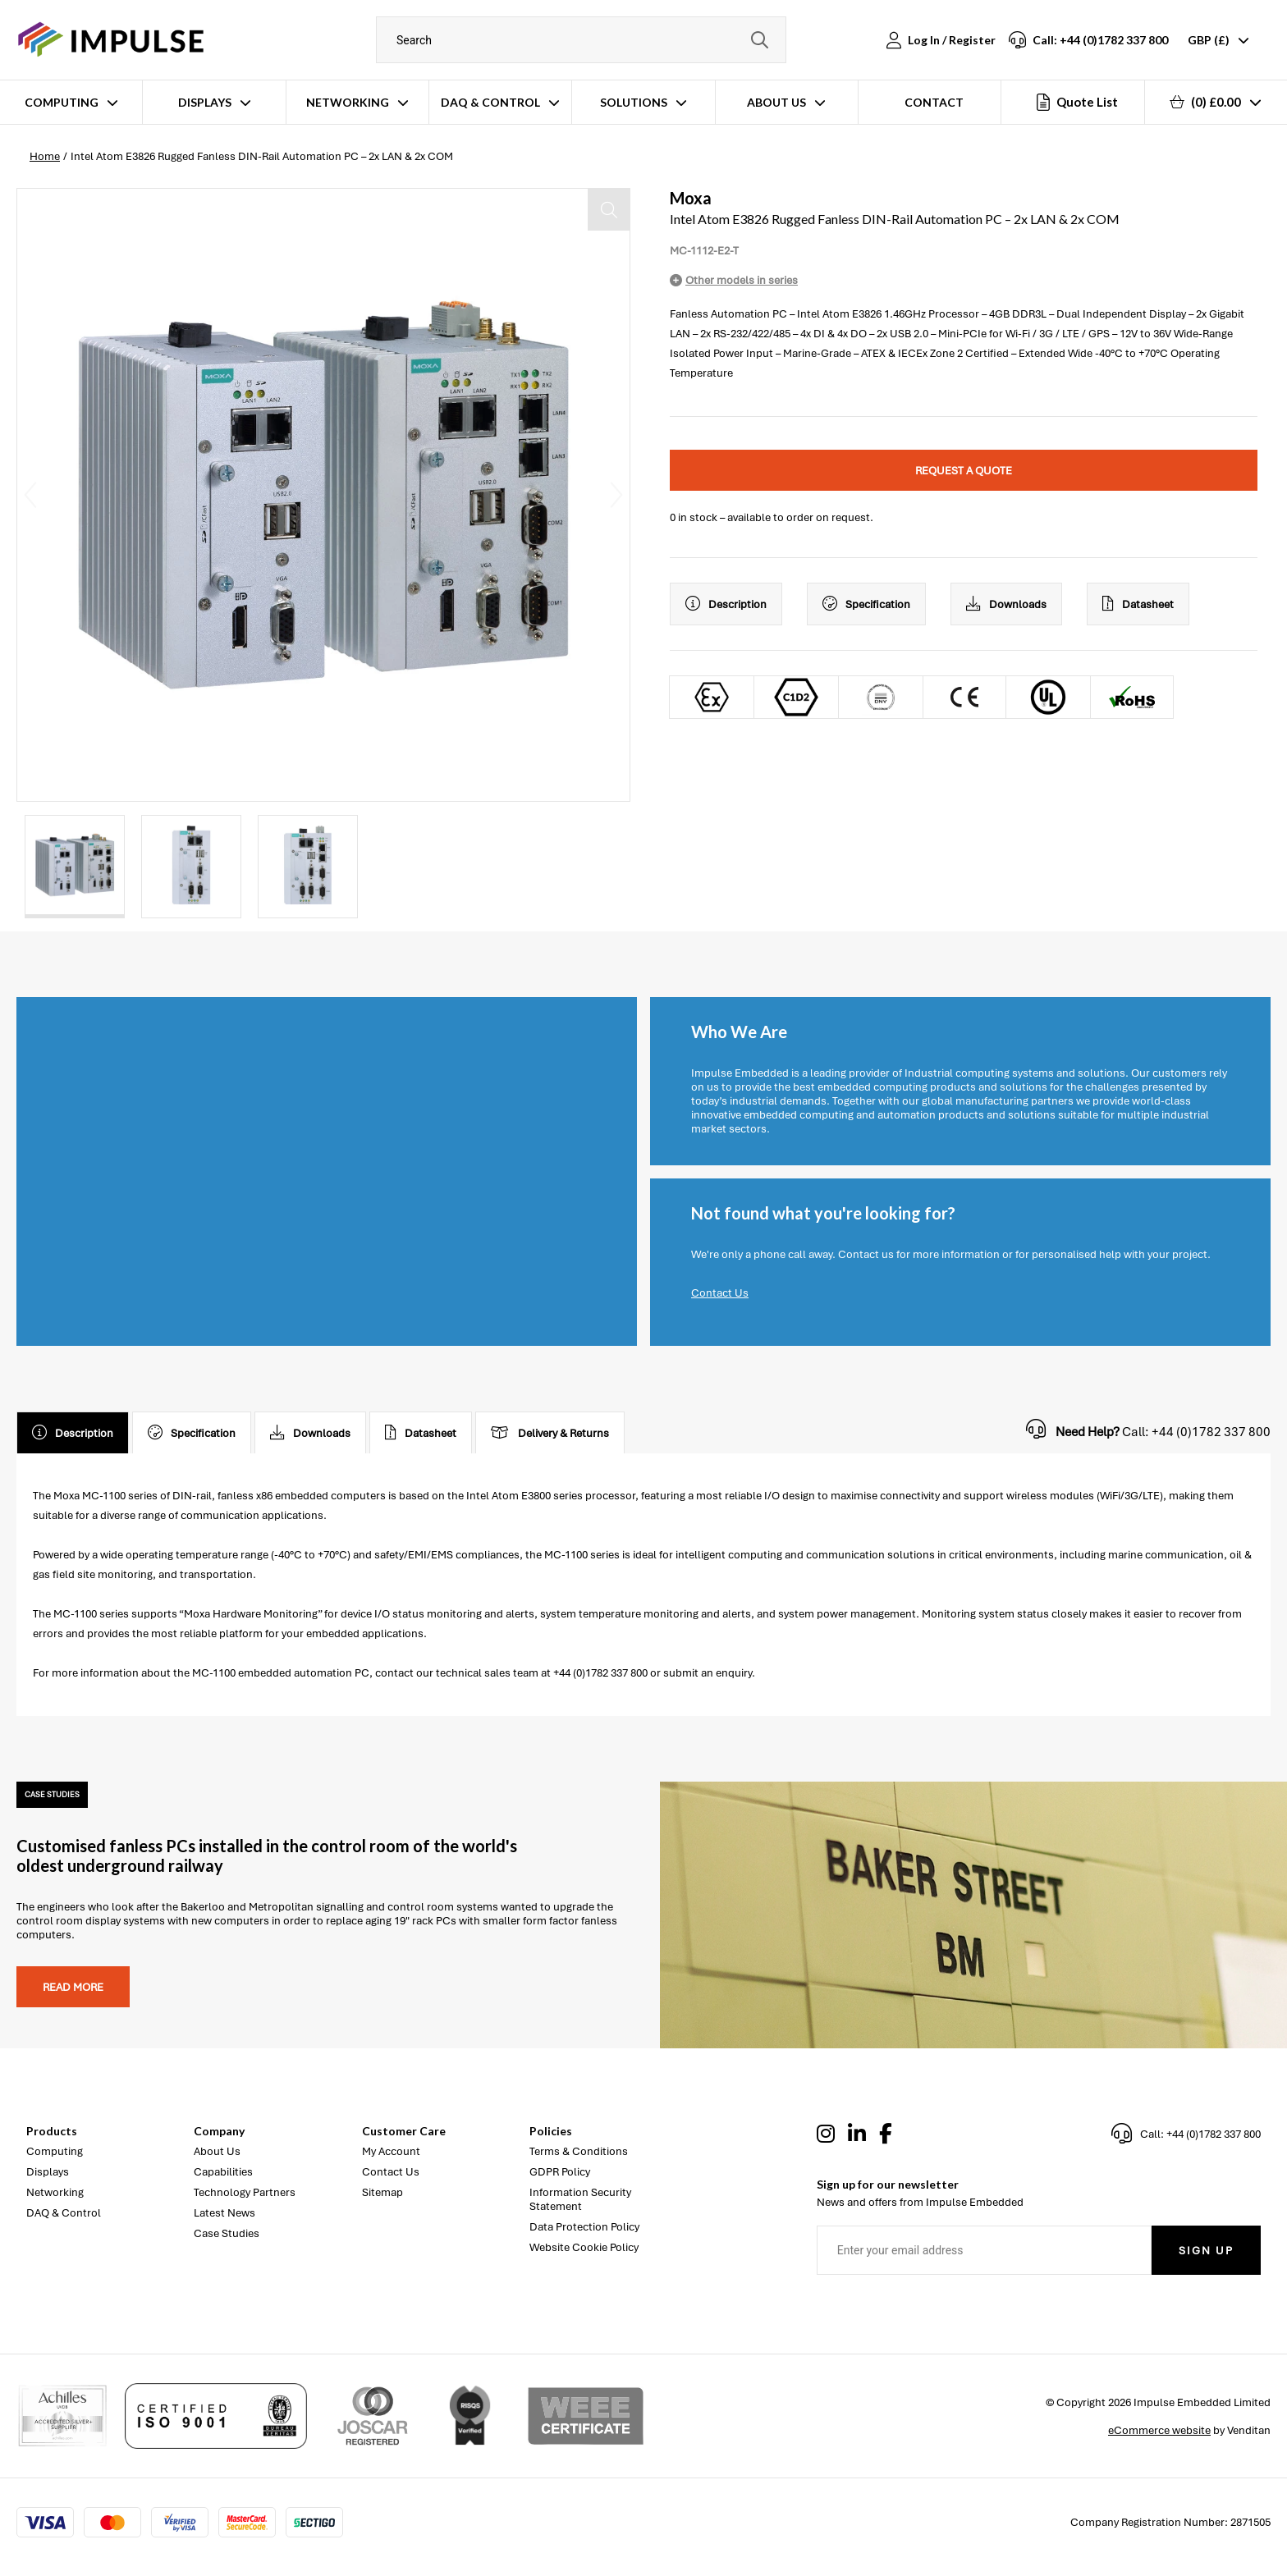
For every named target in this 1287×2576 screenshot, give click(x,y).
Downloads (1006, 604)
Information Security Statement (580, 2199)
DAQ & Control (490, 102)
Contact (934, 102)
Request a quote (963, 471)
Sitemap (382, 2192)
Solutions (633, 102)
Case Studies (226, 2233)
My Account (391, 2151)
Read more (73, 1987)
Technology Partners (244, 2192)
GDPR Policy (559, 2172)
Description (726, 604)
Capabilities (223, 2172)
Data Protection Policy (584, 2227)
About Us (776, 102)
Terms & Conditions (578, 2151)
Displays (204, 102)
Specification (866, 604)
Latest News (224, 2213)
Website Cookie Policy (584, 2247)
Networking (347, 102)
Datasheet (1138, 604)
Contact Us (720, 1293)
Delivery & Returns (550, 1432)
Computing (61, 102)
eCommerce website (1159, 2430)
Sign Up (1206, 2251)
